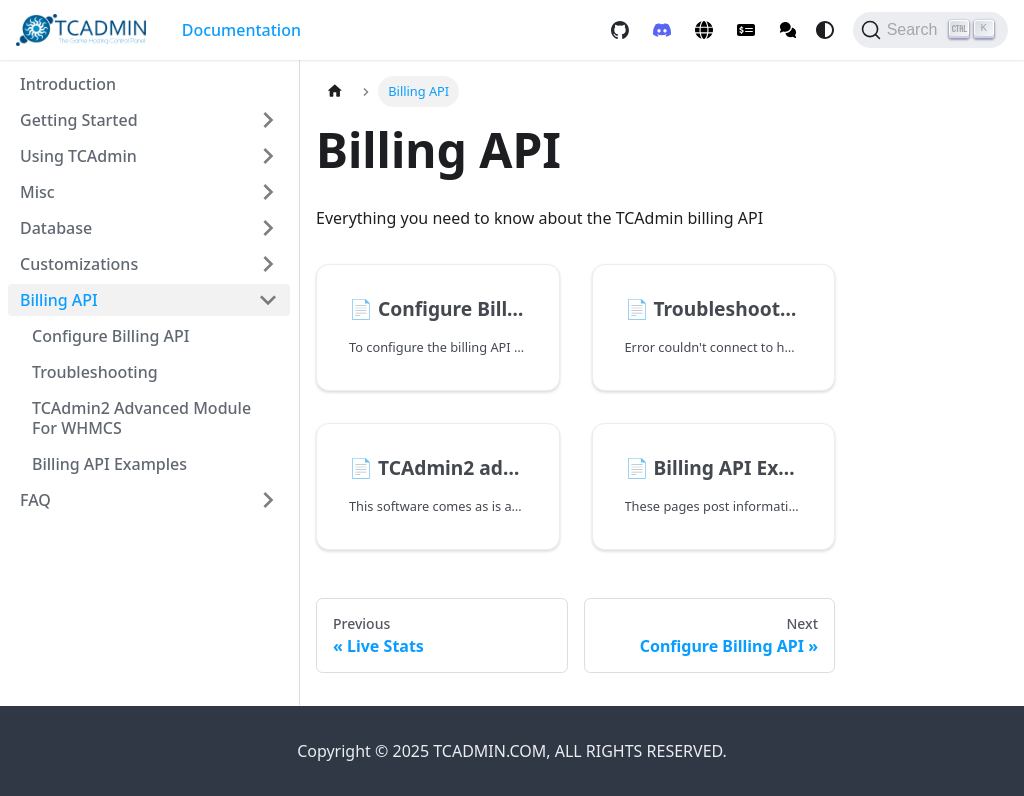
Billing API (59, 300)
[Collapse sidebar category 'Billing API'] (268, 300)
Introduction (68, 84)
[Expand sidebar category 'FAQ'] (268, 500)
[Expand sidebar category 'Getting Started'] (268, 120)
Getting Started (79, 120)
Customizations (79, 264)
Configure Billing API (111, 336)
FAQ (35, 500)
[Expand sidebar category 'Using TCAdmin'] (268, 156)
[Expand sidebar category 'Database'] (268, 228)
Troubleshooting (95, 372)
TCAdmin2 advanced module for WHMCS (141, 418)
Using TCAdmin (78, 156)
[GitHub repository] (620, 30)
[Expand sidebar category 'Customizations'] (268, 264)
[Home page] (335, 91)
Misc (37, 192)
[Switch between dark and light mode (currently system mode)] (825, 30)
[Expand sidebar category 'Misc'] (268, 192)
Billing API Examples (109, 464)
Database (56, 228)
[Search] (930, 30)
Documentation (241, 30)
